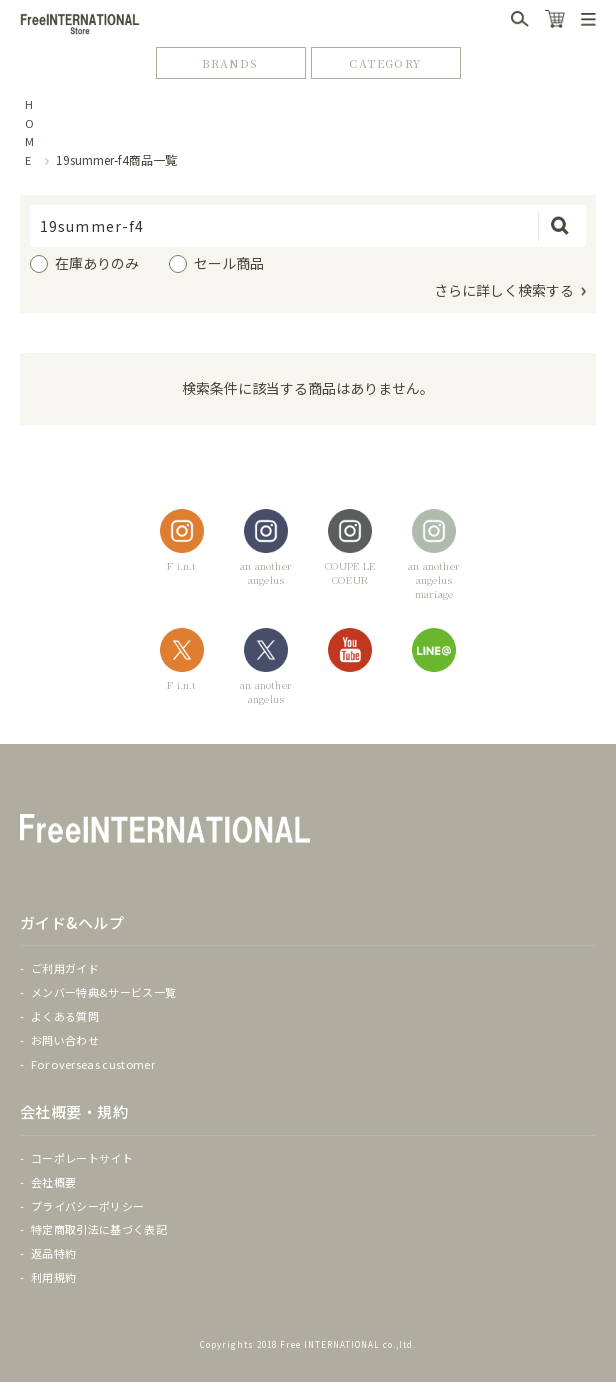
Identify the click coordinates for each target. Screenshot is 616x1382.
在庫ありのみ (97, 263)
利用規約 (53, 1277)
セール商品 (229, 263)
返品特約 (53, 1253)
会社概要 (53, 1182)
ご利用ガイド (65, 968)
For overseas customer (93, 1064)
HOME (30, 132)
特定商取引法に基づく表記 (99, 1229)
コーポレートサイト (82, 1158)
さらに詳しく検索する (504, 290)
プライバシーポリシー (87, 1206)
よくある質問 (65, 1016)
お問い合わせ (65, 1040)
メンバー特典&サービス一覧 (103, 992)
